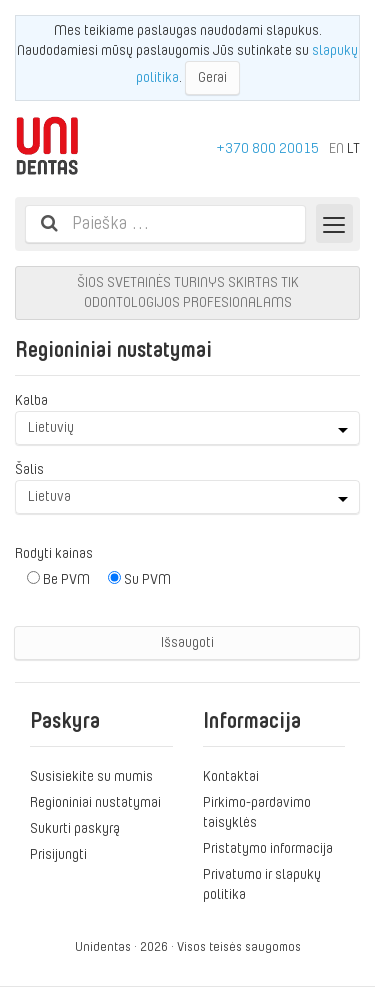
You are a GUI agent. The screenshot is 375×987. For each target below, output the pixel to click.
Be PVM (58, 579)
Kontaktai (231, 776)
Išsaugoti (187, 642)
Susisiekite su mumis (91, 776)
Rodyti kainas (54, 553)
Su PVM (139, 579)
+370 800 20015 (268, 148)
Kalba (31, 400)
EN (336, 148)
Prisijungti (58, 854)
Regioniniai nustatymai (95, 802)
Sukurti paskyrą (75, 828)
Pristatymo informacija (268, 848)
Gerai (212, 77)
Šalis (29, 469)
